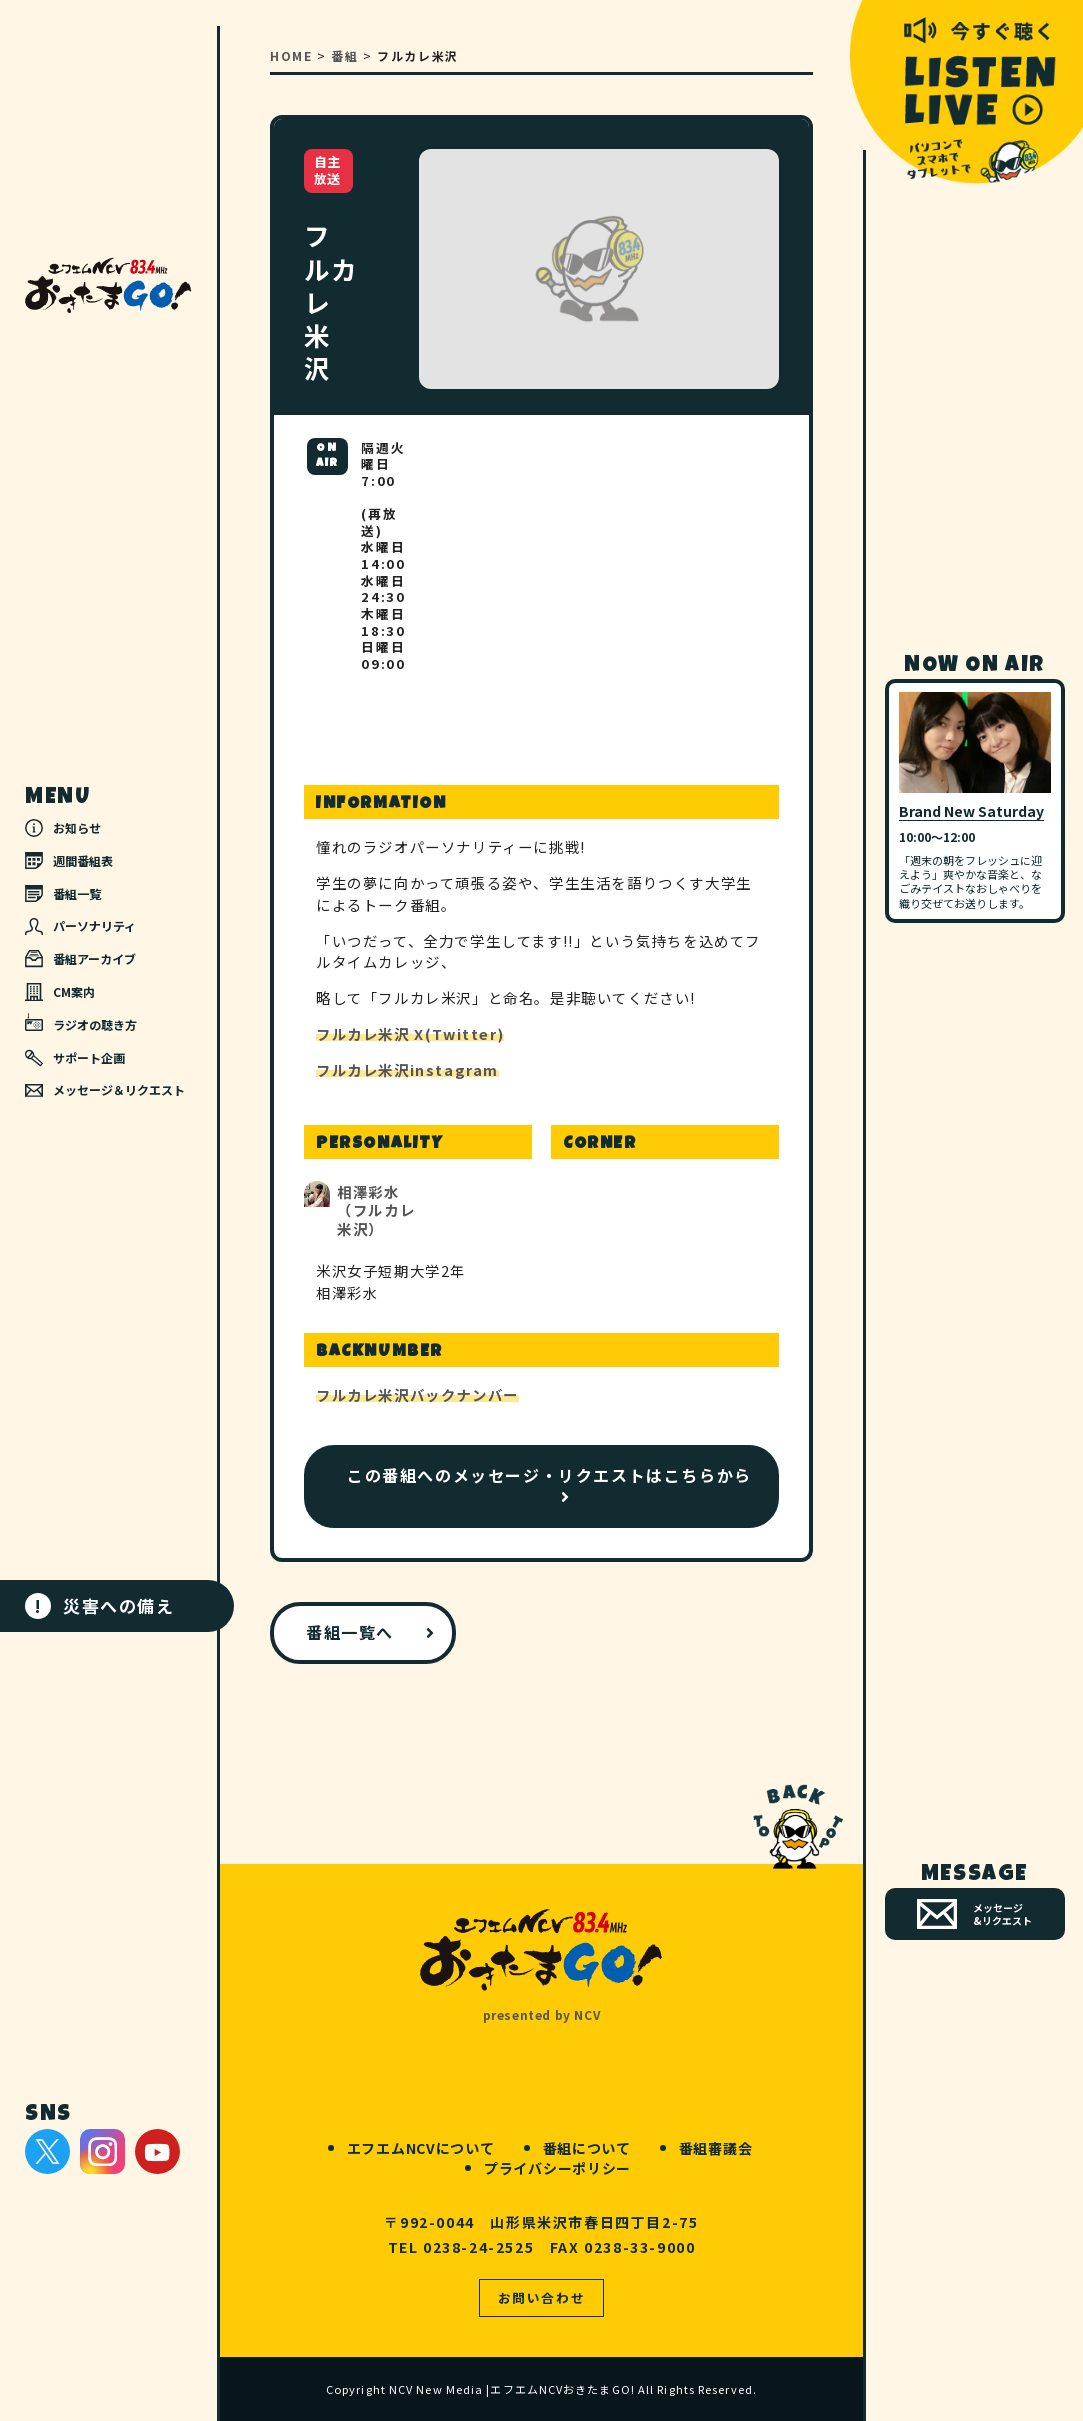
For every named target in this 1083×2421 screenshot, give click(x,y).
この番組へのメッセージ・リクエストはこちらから (549, 1475)
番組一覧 (63, 893)
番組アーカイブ (80, 958)
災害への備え (100, 1606)
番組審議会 (716, 2148)
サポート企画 (75, 1058)
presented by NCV (542, 2014)
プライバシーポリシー (557, 2168)
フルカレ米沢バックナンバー (417, 1394)
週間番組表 (69, 860)
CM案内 (60, 992)
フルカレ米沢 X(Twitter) (410, 1033)
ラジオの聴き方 (81, 1023)
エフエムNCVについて (421, 2148)
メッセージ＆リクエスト (105, 1089)
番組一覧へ (350, 1632)
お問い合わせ (542, 2297)
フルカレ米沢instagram (407, 1069)
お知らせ (63, 828)
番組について (587, 2148)
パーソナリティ (80, 925)
